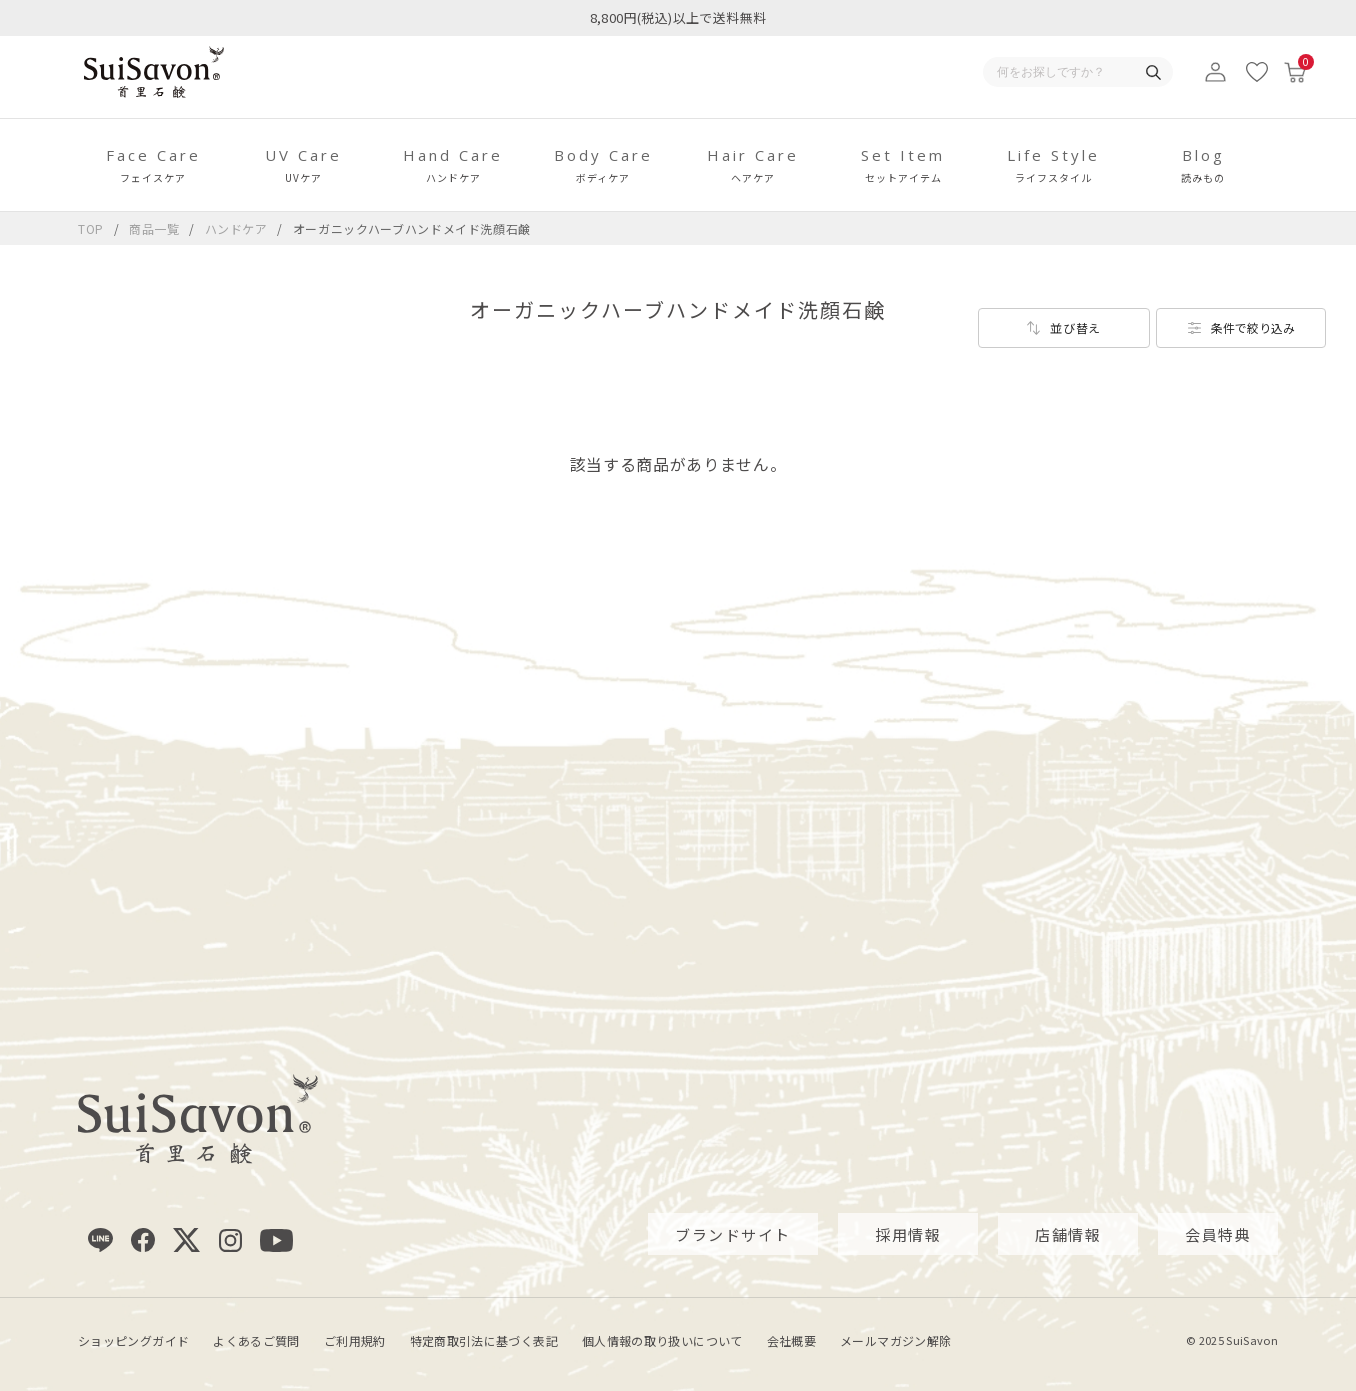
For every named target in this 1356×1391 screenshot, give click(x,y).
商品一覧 (154, 228)
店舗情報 (1068, 1233)
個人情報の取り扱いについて (662, 1340)
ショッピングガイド (133, 1340)
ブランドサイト (733, 1233)
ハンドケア (238, 228)
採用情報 (908, 1233)
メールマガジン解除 (895, 1340)
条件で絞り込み (1253, 327)
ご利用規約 (355, 1340)
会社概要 (791, 1340)
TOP (91, 228)
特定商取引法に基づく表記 (484, 1340)
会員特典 (1218, 1233)
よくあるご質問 (256, 1340)
